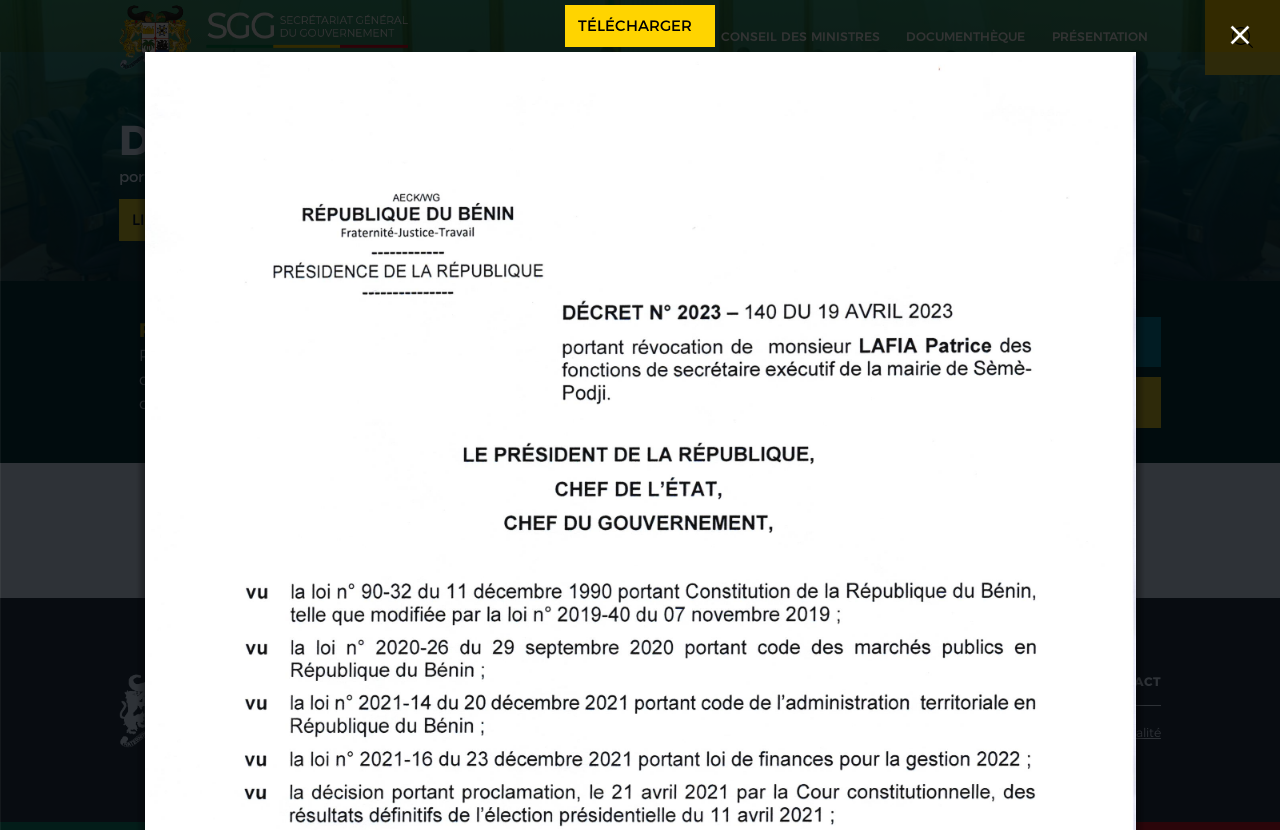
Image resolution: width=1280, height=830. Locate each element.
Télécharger (635, 25)
